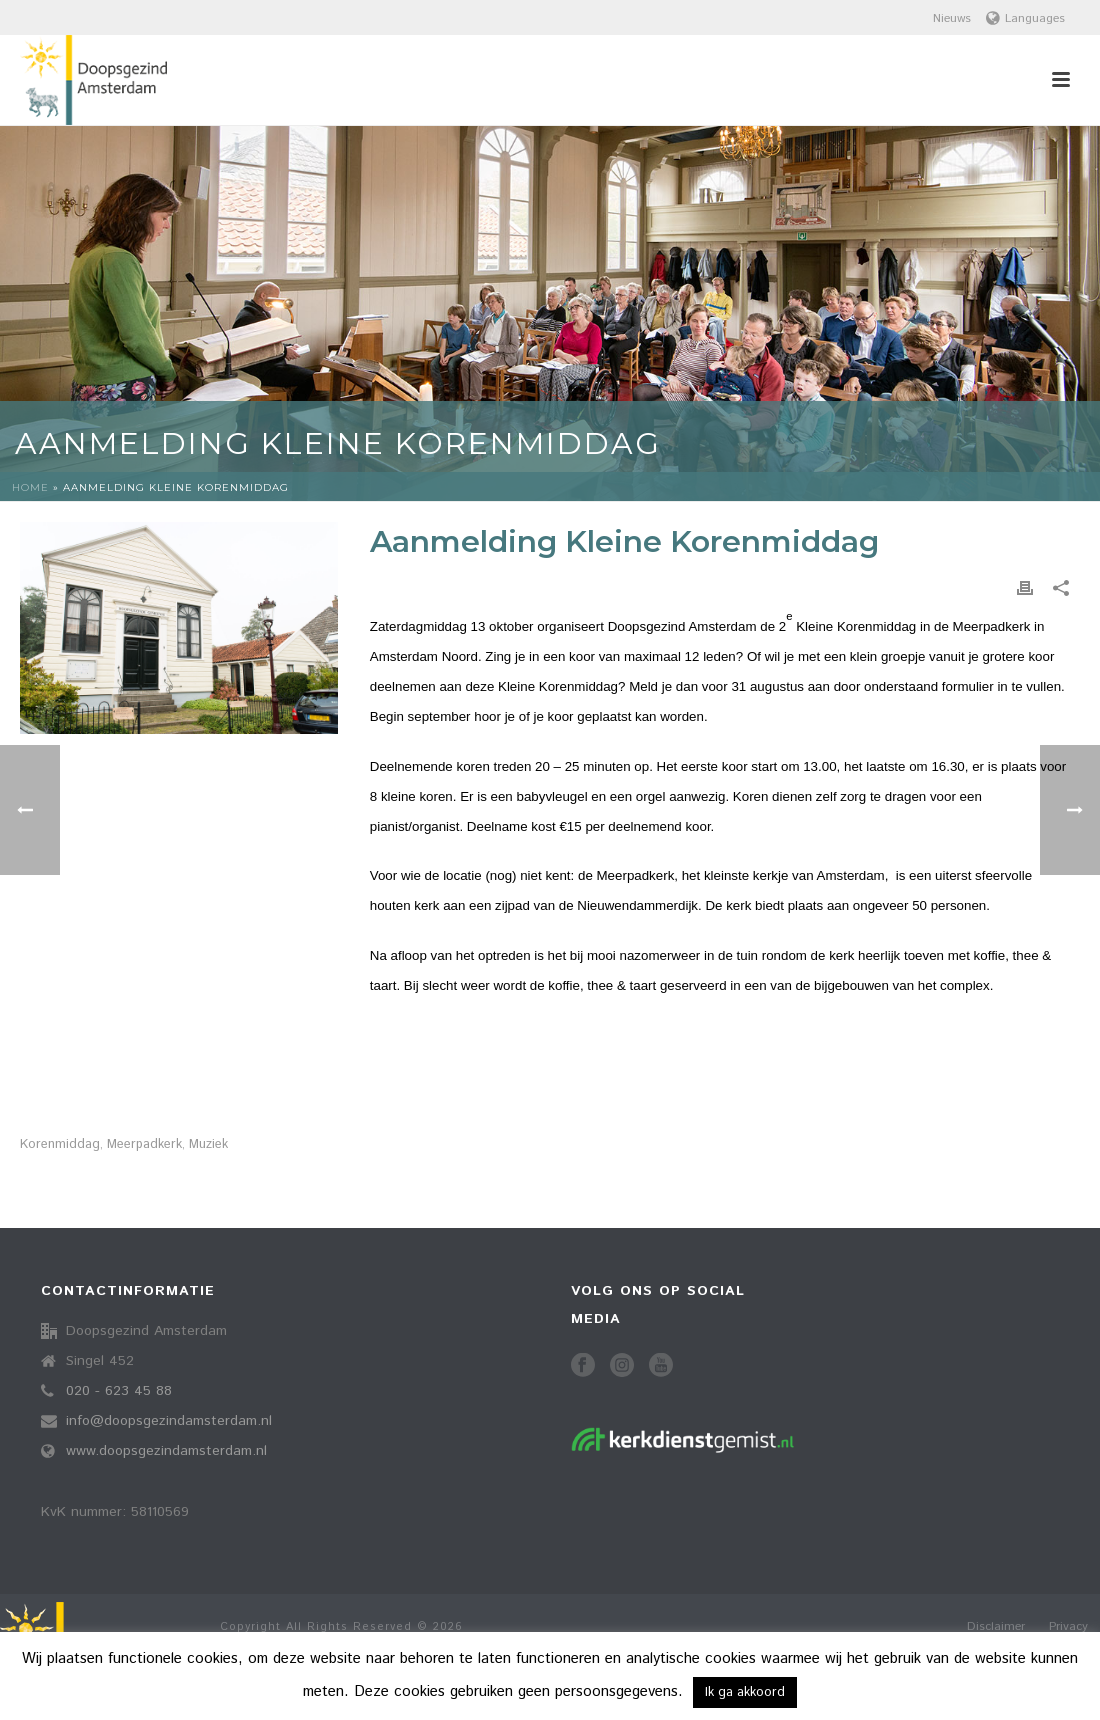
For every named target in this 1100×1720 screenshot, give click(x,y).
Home (30, 487)
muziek (208, 1144)
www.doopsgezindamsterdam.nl (166, 1451)
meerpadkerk (144, 1144)
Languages (1025, 18)
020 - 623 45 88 (119, 1391)
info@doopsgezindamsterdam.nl (169, 1421)
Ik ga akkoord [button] (745, 1692)
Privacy (1068, 1627)
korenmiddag (60, 1144)
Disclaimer (996, 1627)
